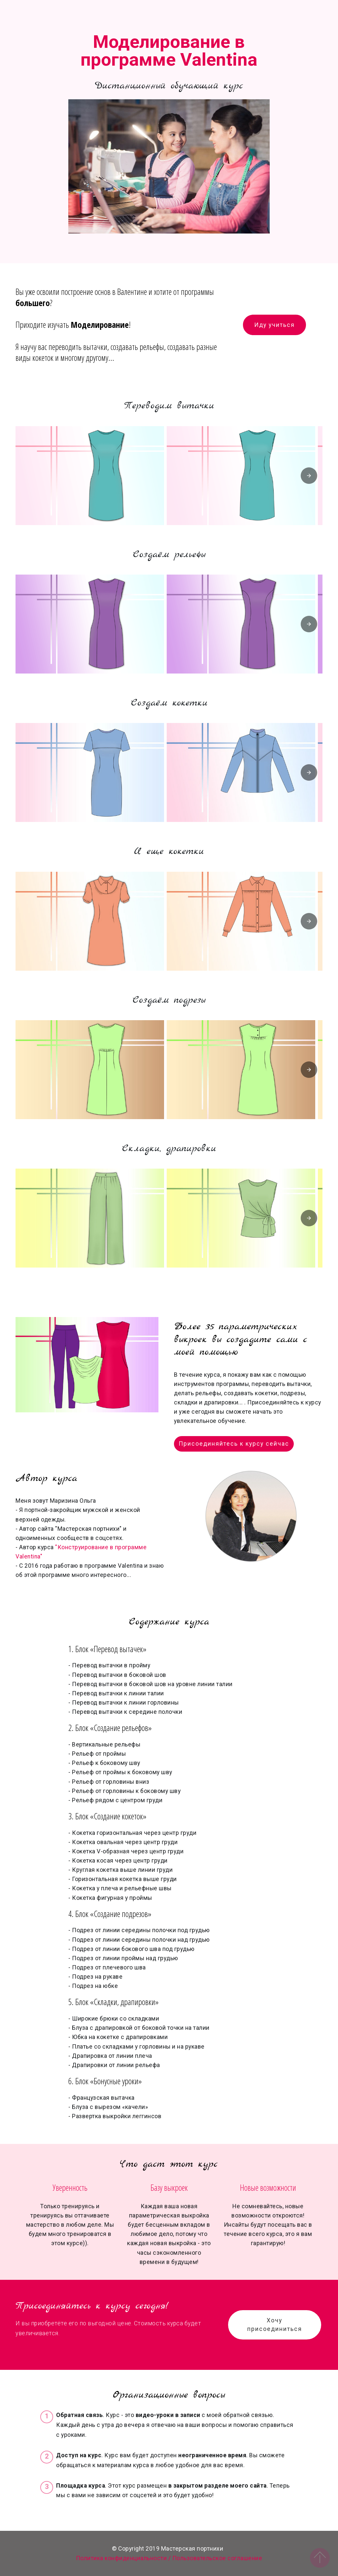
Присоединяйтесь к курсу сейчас (234, 1443)
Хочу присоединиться (274, 2324)
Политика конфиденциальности (121, 2558)
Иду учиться (274, 325)
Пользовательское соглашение (217, 2558)
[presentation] (309, 475)
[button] (90, 475)
